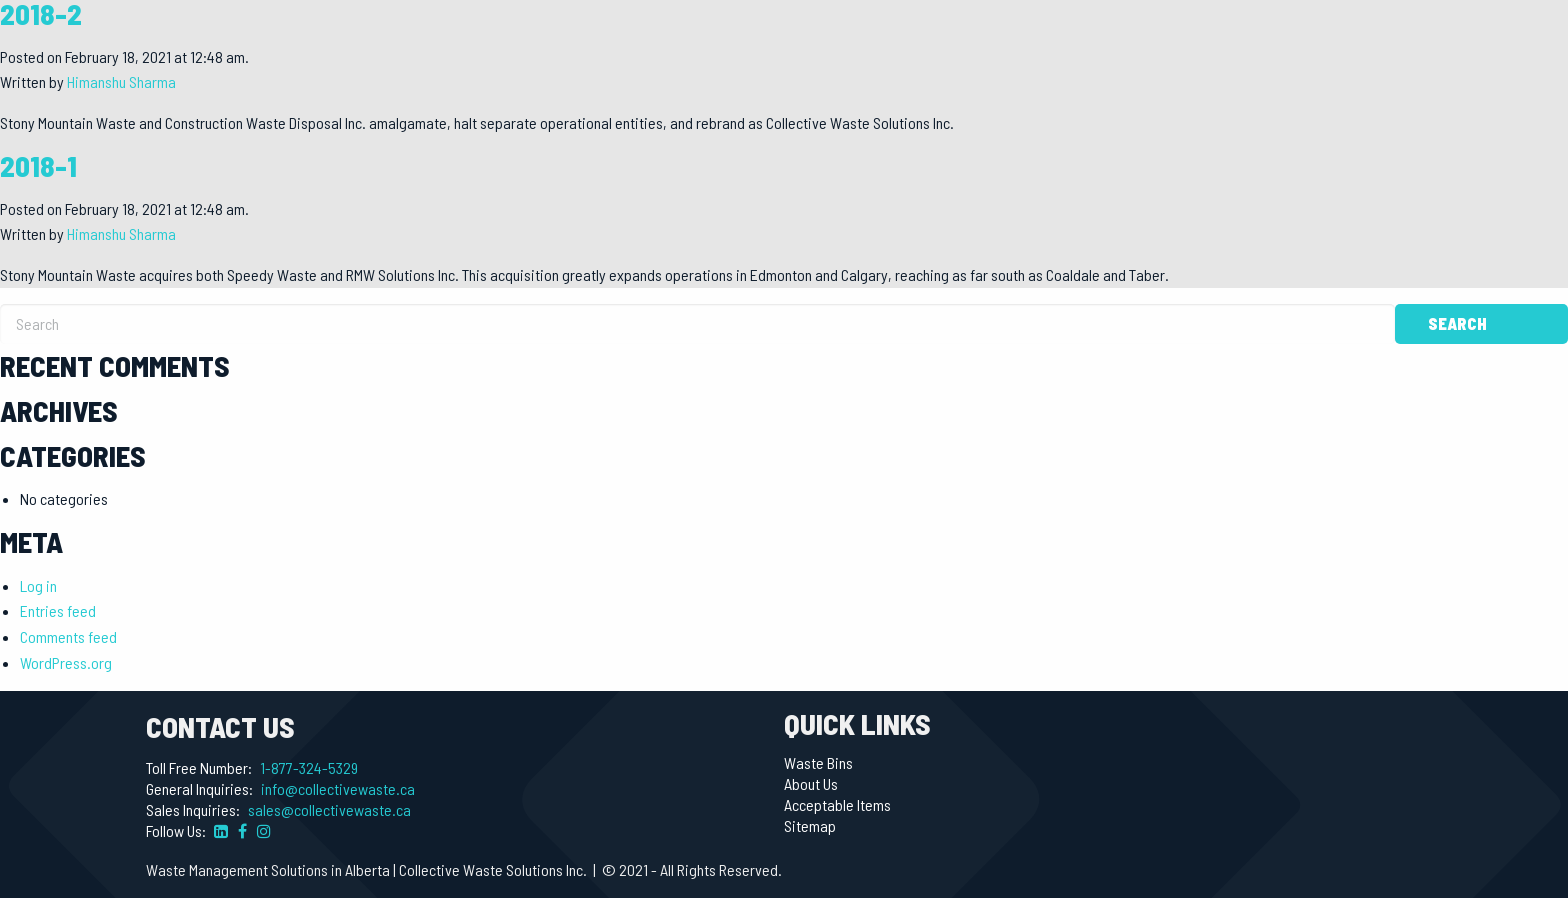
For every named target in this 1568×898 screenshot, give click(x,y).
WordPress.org (66, 662)
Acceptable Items (837, 805)
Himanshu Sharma (121, 81)
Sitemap (810, 826)
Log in (38, 585)
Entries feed (58, 610)
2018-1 (38, 165)
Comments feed (68, 636)
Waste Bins (818, 763)
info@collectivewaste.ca (338, 788)
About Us (811, 784)
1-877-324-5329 (309, 767)
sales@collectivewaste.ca (329, 809)
